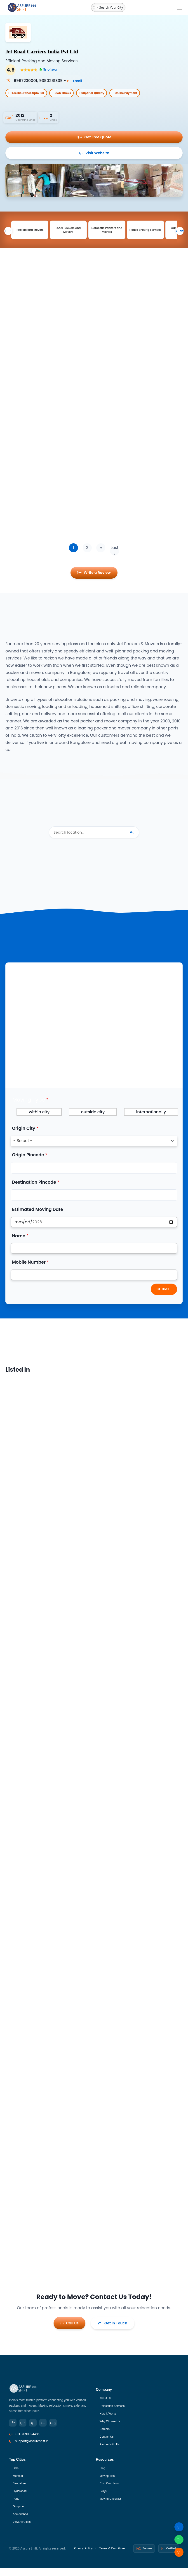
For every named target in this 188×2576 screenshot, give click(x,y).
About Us (106, 2403)
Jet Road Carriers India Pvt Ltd (60, 50)
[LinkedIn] (37, 2428)
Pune (17, 2506)
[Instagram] (48, 2428)
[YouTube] (60, 2428)
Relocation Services (114, 2411)
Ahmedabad (21, 2522)
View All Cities (23, 2530)
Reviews (48, 70)
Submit (164, 1294)
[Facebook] (13, 2428)
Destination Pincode (34, 1187)
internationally (151, 1117)
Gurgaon (19, 2514)
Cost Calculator (111, 2490)
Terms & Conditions (112, 2556)
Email (76, 80)
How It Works (109, 2419)
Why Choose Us (111, 2427)
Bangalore (20, 2490)
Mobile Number (29, 1267)
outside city (93, 1117)
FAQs (104, 2498)
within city (39, 1117)
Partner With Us (111, 2451)
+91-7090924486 (27, 2441)
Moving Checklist (112, 2506)
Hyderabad (21, 2498)
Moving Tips (108, 2483)
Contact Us (108, 2443)
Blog (103, 2475)
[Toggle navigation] (179, 8)
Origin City (23, 1133)
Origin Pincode (28, 1160)
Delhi (16, 2475)
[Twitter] (25, 2428)
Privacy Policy (83, 2556)
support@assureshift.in (32, 2448)
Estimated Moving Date (37, 1214)
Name (18, 1241)
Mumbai (18, 2483)
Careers (105, 2435)
